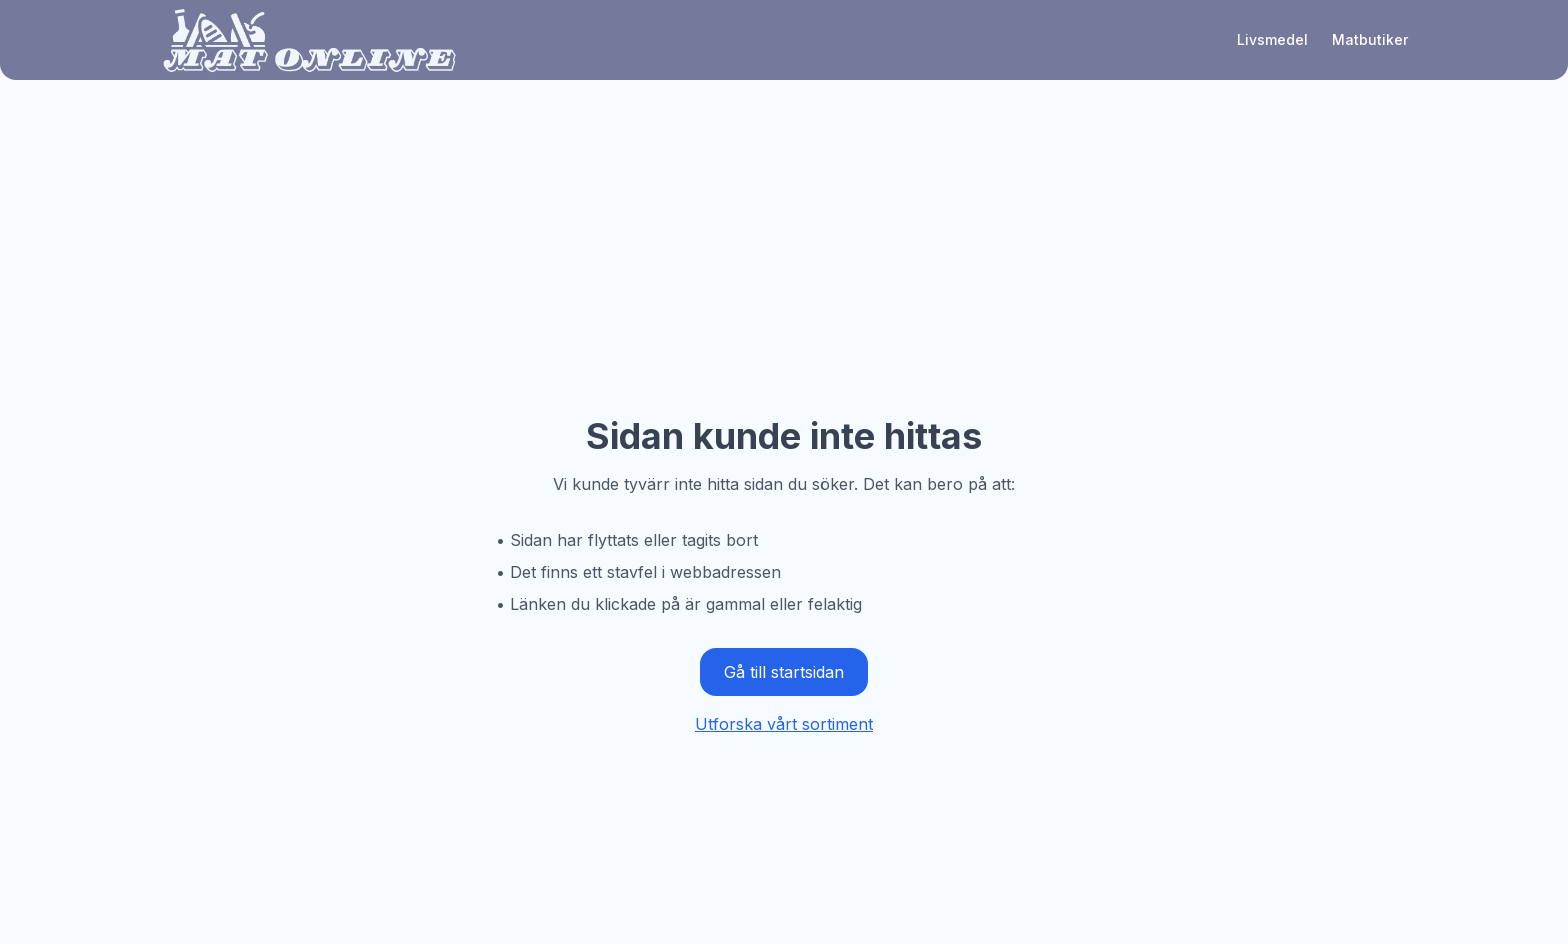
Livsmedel (1272, 39)
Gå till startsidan (784, 672)
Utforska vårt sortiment (784, 724)
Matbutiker (1370, 39)
